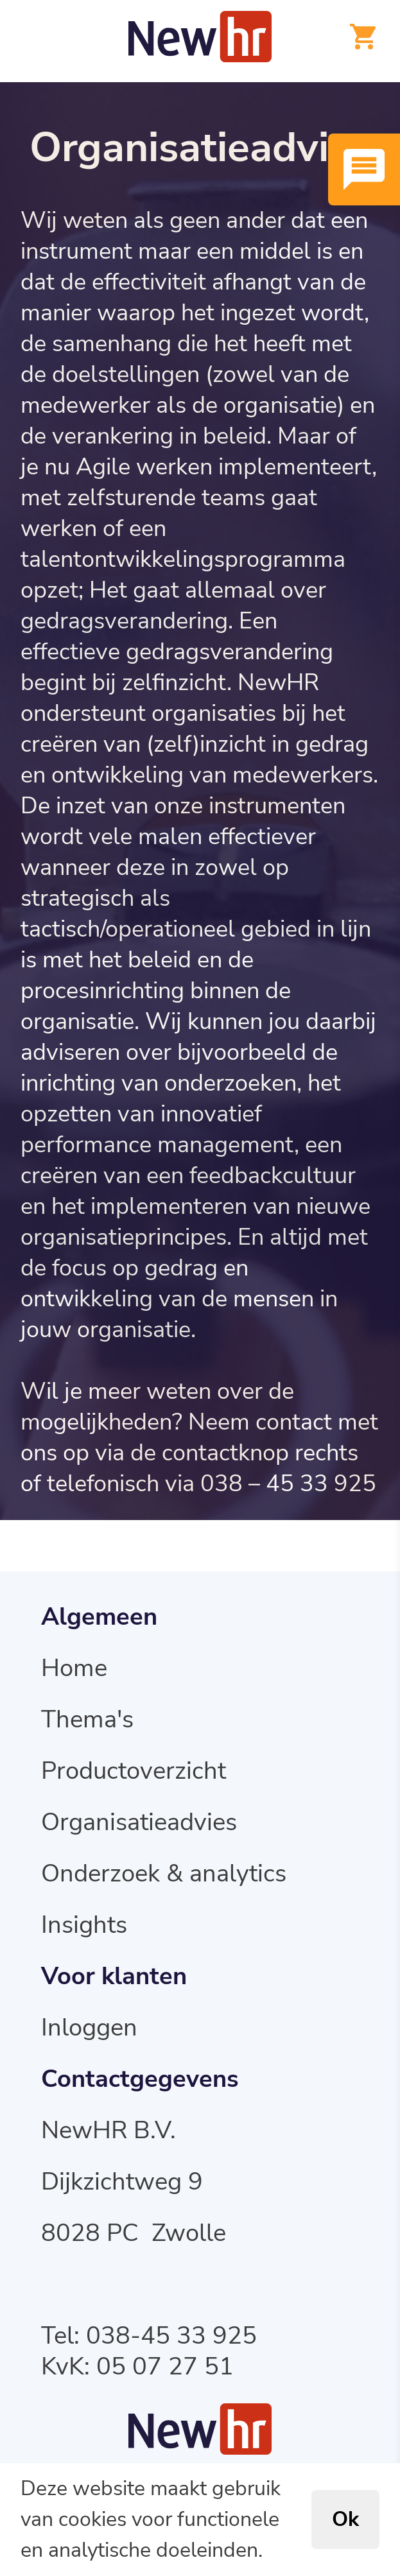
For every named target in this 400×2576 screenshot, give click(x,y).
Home (74, 1668)
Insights (84, 1925)
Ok (345, 2519)
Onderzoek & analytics (163, 1874)
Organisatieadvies (139, 1822)
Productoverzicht (133, 1771)
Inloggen (89, 2028)
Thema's (87, 1720)
